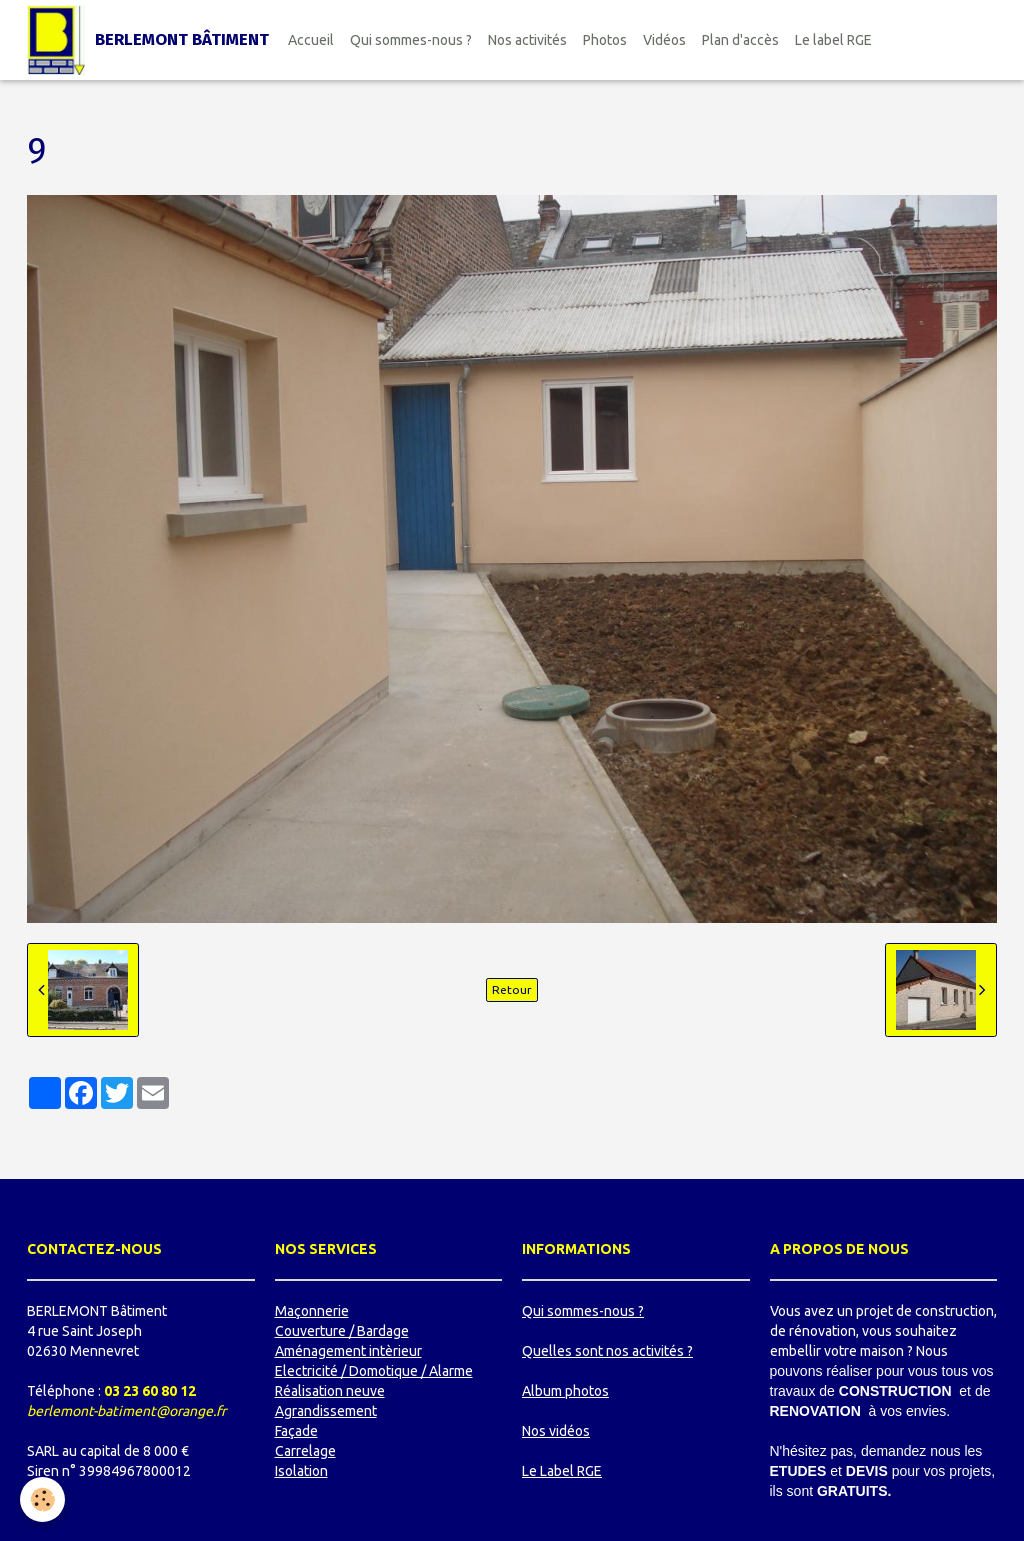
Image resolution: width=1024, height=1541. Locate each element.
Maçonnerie (312, 1311)
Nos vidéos (556, 1431)
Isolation (301, 1471)
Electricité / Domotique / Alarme (374, 1371)
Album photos (565, 1391)
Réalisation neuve (330, 1391)
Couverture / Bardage (342, 1331)
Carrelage (305, 1451)
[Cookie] (42, 1499)
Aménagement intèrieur (348, 1351)
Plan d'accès (740, 40)
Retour (512, 989)
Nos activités (527, 40)
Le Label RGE (562, 1471)
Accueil (311, 40)
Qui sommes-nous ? (411, 40)
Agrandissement (326, 1411)
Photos (605, 40)
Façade (296, 1431)
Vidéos (664, 40)
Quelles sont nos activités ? (607, 1351)
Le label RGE (833, 40)
